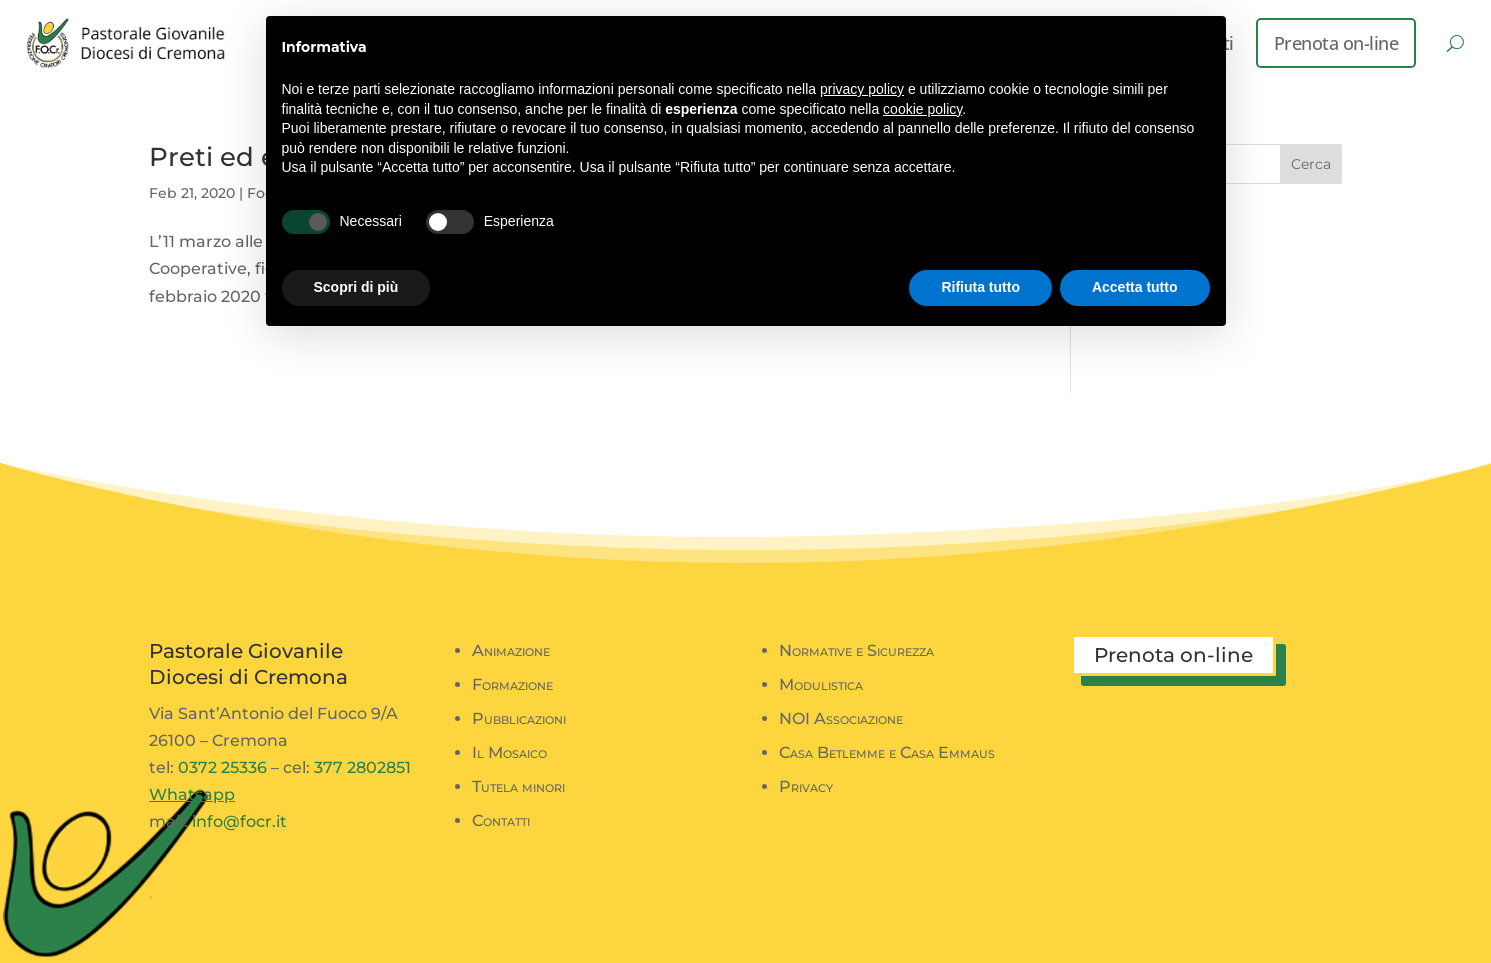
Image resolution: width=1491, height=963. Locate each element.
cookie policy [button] (922, 109)
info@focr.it (239, 821)
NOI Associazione (841, 718)
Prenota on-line (1336, 43)
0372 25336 (222, 767)
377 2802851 (362, 767)
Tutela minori (518, 786)
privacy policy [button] (862, 89)
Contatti (501, 820)
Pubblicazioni (519, 718)
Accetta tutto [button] (1135, 287)
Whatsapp (192, 794)
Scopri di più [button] (356, 287)
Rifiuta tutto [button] (980, 287)
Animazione (511, 650)
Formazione (512, 684)
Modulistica (821, 684)
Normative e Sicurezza (856, 650)
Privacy (806, 786)
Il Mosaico (509, 752)
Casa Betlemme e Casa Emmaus (887, 752)
